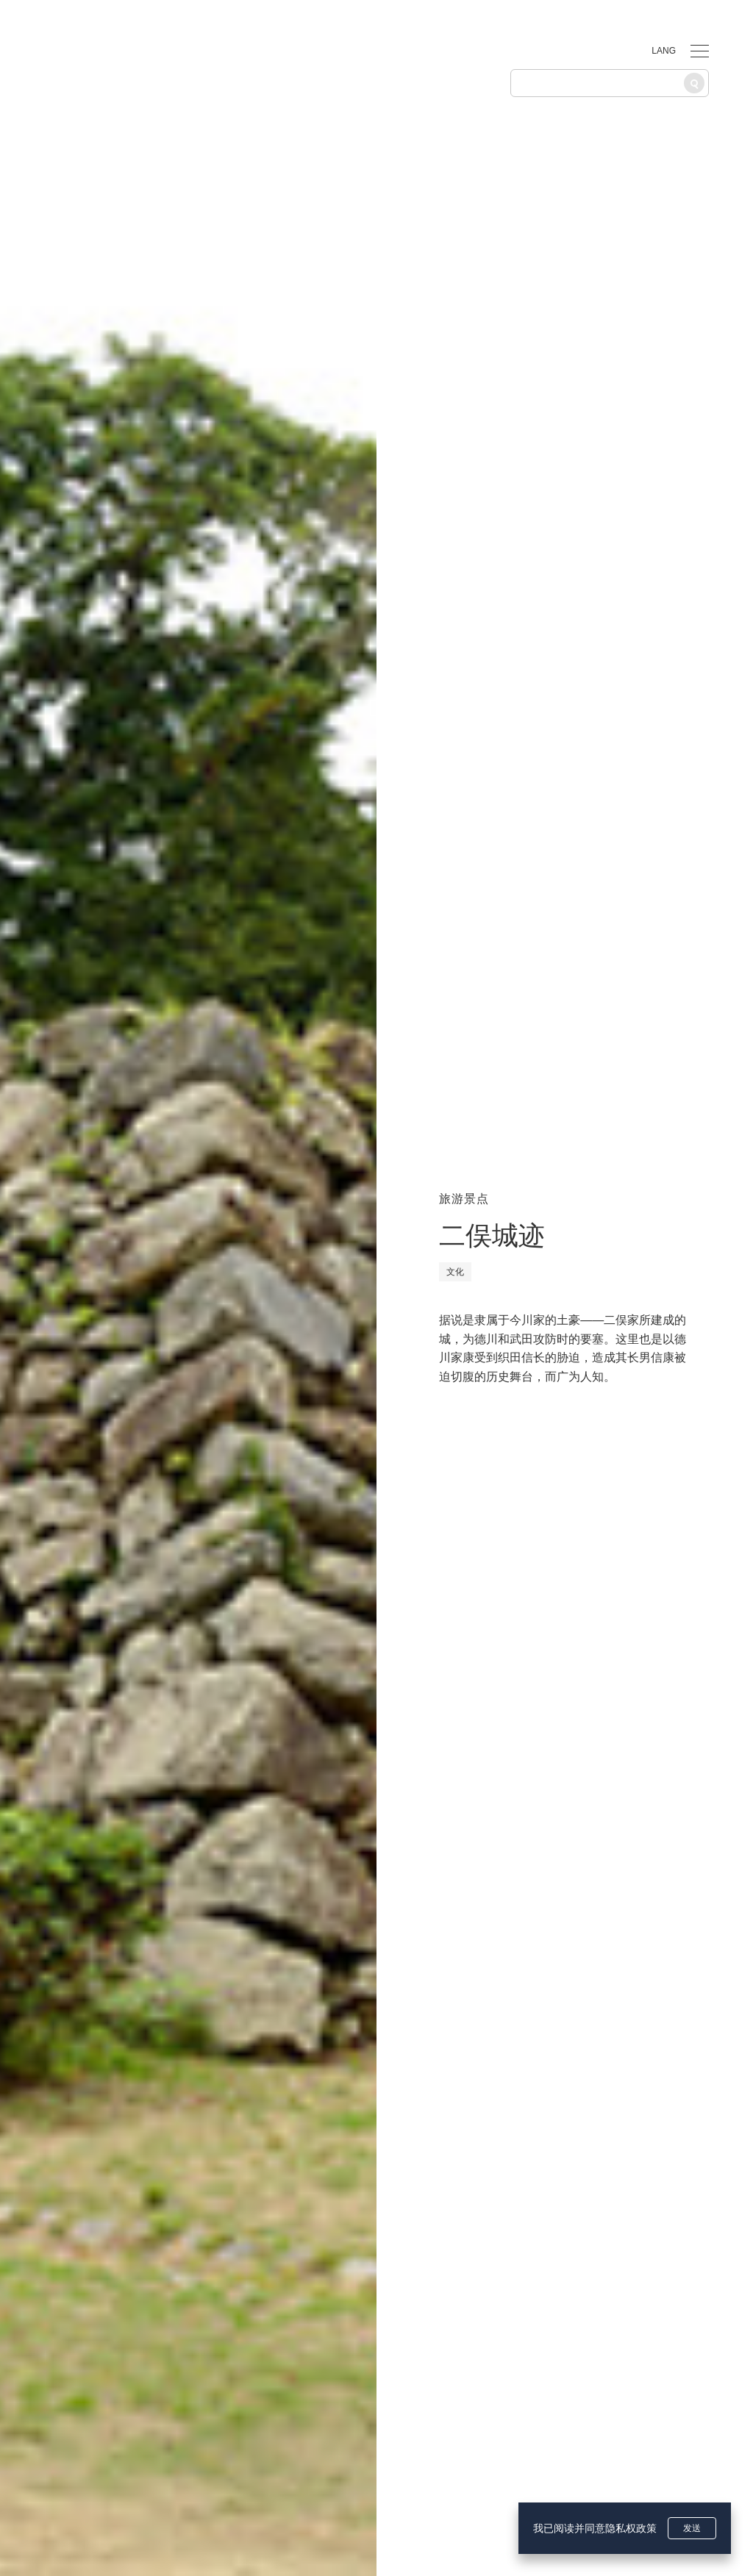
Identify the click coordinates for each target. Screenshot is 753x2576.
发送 (692, 2528)
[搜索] (694, 83)
